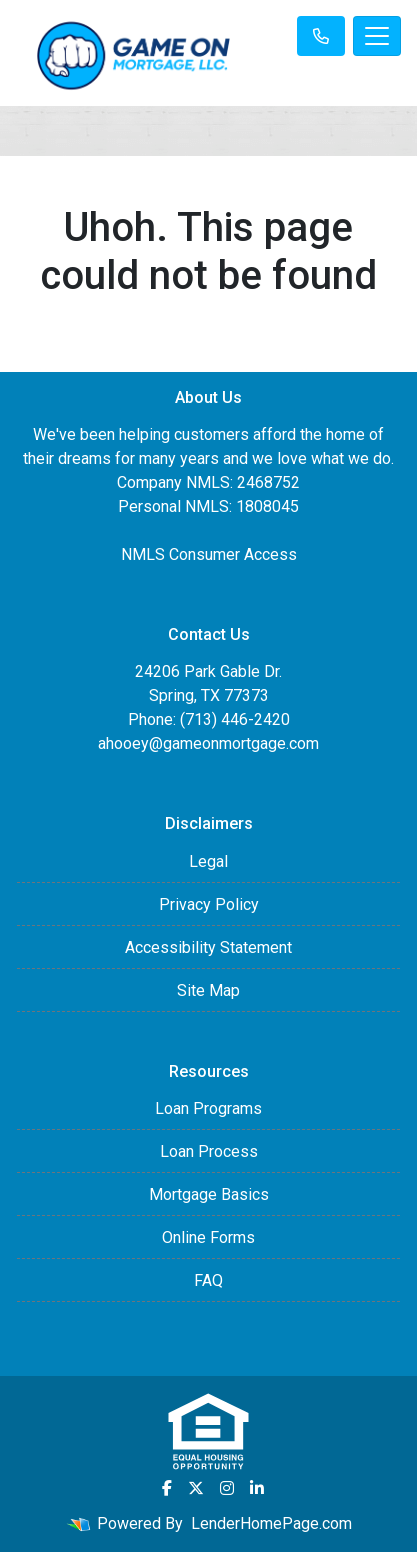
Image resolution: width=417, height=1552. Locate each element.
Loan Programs (208, 1108)
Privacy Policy (209, 904)
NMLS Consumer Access (209, 554)
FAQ (208, 1280)
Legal (208, 861)
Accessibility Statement (208, 947)
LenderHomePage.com (271, 1523)
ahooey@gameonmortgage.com (208, 743)
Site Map (208, 990)
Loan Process (209, 1151)
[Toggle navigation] (377, 36)
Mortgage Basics (209, 1194)
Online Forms (208, 1237)
